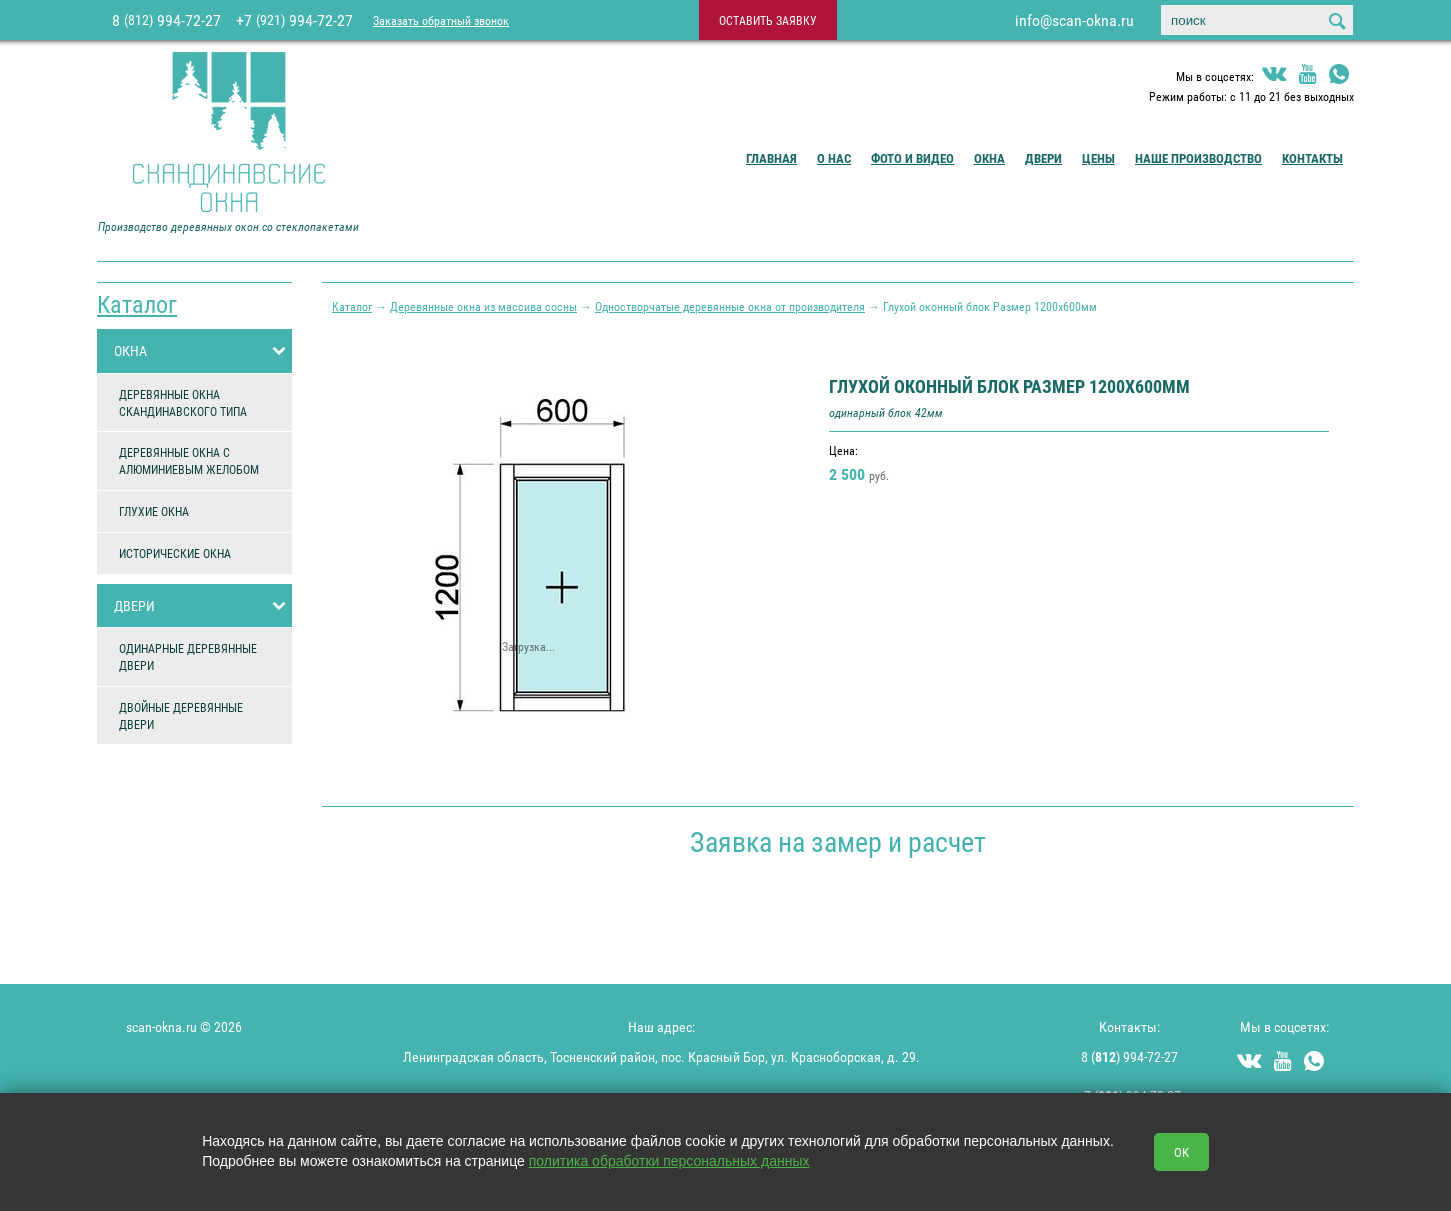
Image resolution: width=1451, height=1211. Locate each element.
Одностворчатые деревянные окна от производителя (730, 306)
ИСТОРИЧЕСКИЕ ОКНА (175, 553)
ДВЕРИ (203, 606)
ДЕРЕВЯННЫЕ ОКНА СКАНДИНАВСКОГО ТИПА (183, 402)
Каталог (137, 304)
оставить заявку (768, 20)
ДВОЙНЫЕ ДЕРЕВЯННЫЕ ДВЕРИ (181, 715)
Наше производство (1198, 158)
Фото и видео (912, 158)
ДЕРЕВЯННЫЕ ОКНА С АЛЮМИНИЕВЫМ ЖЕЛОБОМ (189, 460)
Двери (1043, 158)
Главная (771, 158)
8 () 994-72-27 (1129, 1056)
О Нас (834, 158)
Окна (989, 158)
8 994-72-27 (166, 20)
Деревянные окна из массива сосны (483, 306)
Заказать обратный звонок (441, 20)
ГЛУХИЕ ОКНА (154, 511)
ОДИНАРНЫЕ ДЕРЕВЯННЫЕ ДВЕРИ (188, 656)
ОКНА (203, 351)
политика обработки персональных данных (669, 1161)
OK (1181, 1152)
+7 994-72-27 (294, 20)
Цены (1098, 158)
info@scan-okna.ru (1074, 20)
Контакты (1312, 158)
